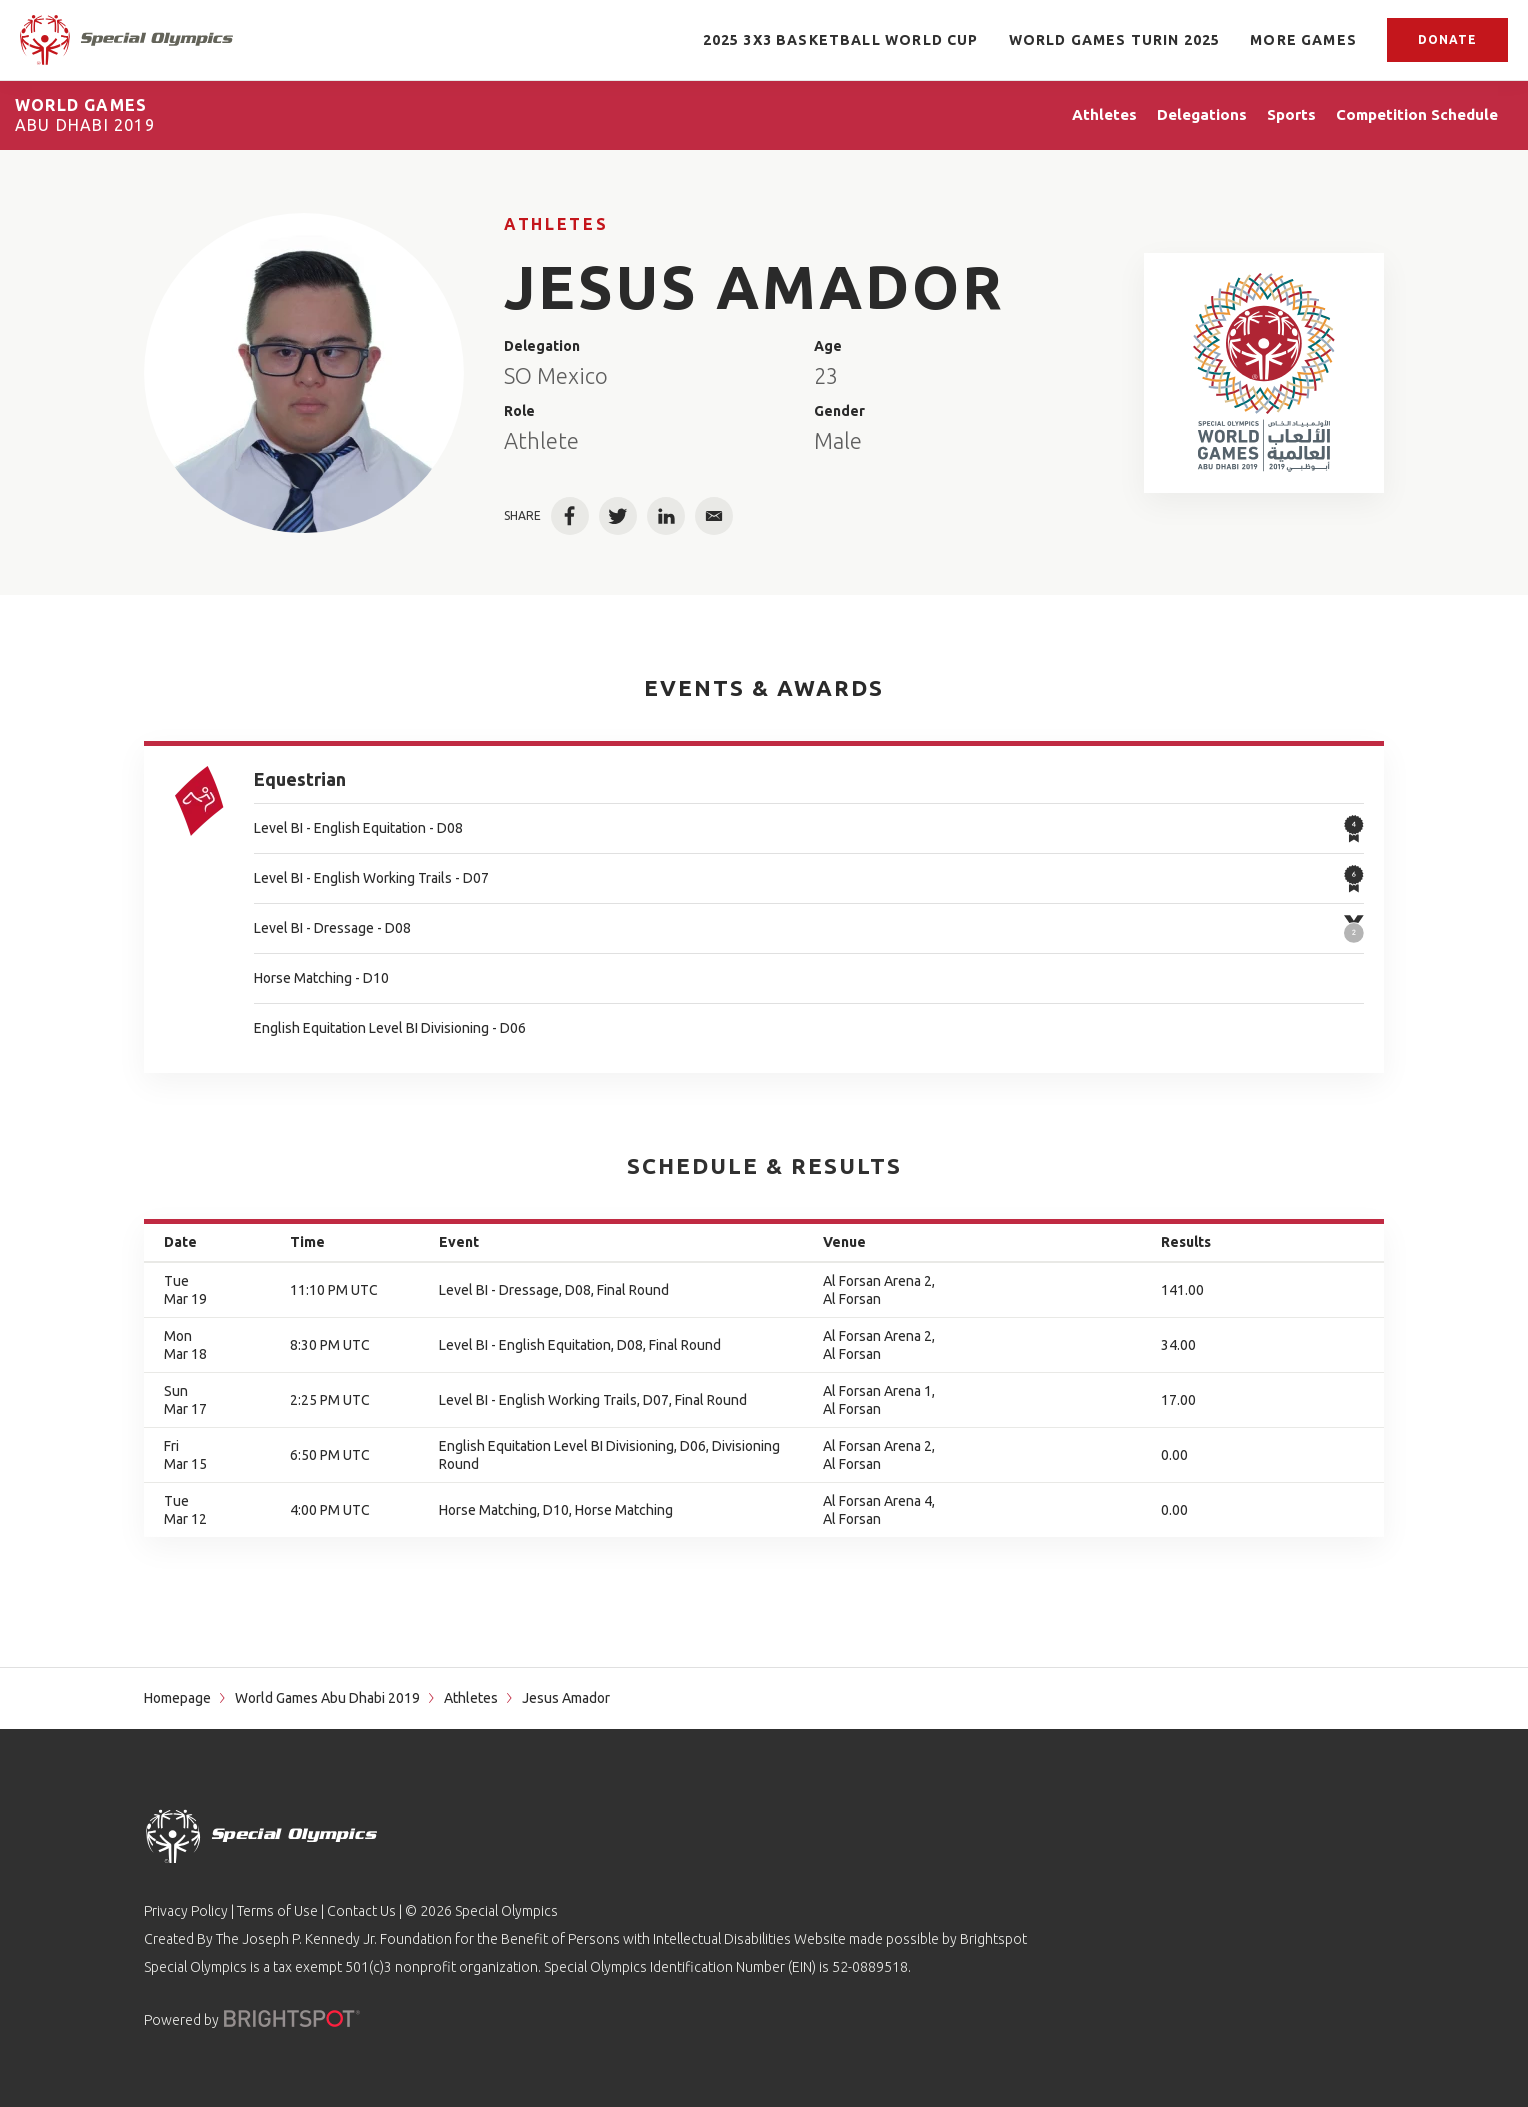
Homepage (177, 1698)
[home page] (126, 40)
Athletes (556, 224)
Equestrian (300, 779)
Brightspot (993, 1939)
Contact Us (361, 1911)
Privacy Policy (186, 1911)
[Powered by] (292, 2018)
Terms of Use (277, 1911)
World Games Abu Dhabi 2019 (327, 1698)
